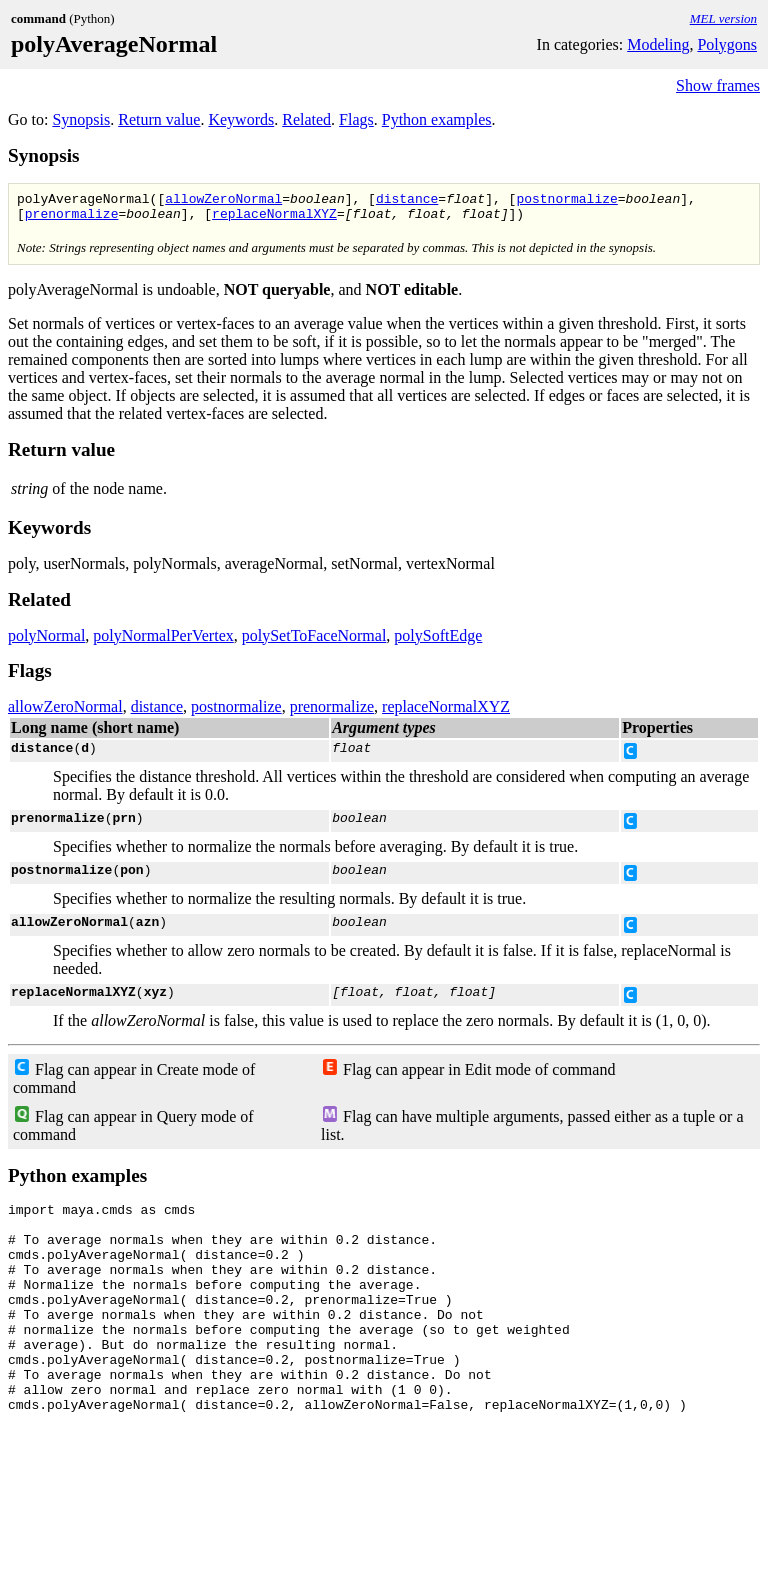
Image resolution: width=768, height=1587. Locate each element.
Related (306, 119)
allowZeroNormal (223, 201)
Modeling (658, 44)
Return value (159, 119)
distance (407, 201)
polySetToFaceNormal (314, 641)
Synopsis (81, 119)
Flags (356, 119)
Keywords (241, 119)
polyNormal (46, 641)
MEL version (723, 18)
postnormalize (566, 201)
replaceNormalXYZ (274, 219)
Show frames (718, 85)
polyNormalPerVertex (163, 641)
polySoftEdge (438, 641)
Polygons (727, 44)
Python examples (437, 119)
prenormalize (72, 219)
